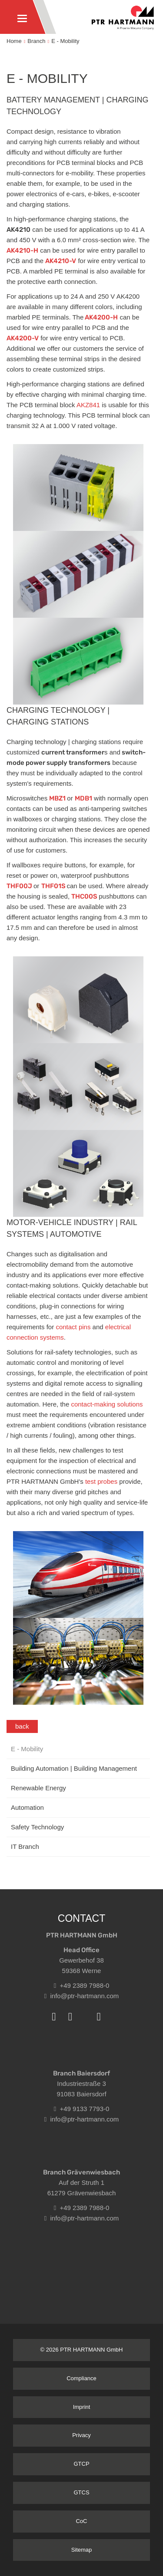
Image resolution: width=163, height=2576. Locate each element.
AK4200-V (23, 338)
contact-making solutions (106, 1404)
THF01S (54, 886)
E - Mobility (65, 41)
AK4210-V (60, 261)
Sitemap (81, 2549)
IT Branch (25, 1846)
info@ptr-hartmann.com (81, 1996)
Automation (27, 1807)
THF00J (20, 886)
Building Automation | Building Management (74, 1768)
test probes (100, 1481)
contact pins (73, 1327)
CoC (81, 2521)
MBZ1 (58, 798)
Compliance (81, 2378)
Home (14, 41)
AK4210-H (22, 250)
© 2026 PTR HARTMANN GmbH (81, 2349)
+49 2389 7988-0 (82, 1985)
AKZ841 (89, 404)
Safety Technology (37, 1827)
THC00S (85, 896)
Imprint (81, 2407)
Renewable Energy (38, 1788)
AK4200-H (101, 317)
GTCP (81, 2464)
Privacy (81, 2435)
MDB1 (83, 798)
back (22, 1726)
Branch (36, 41)
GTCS (81, 2492)
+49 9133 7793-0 (82, 2108)
